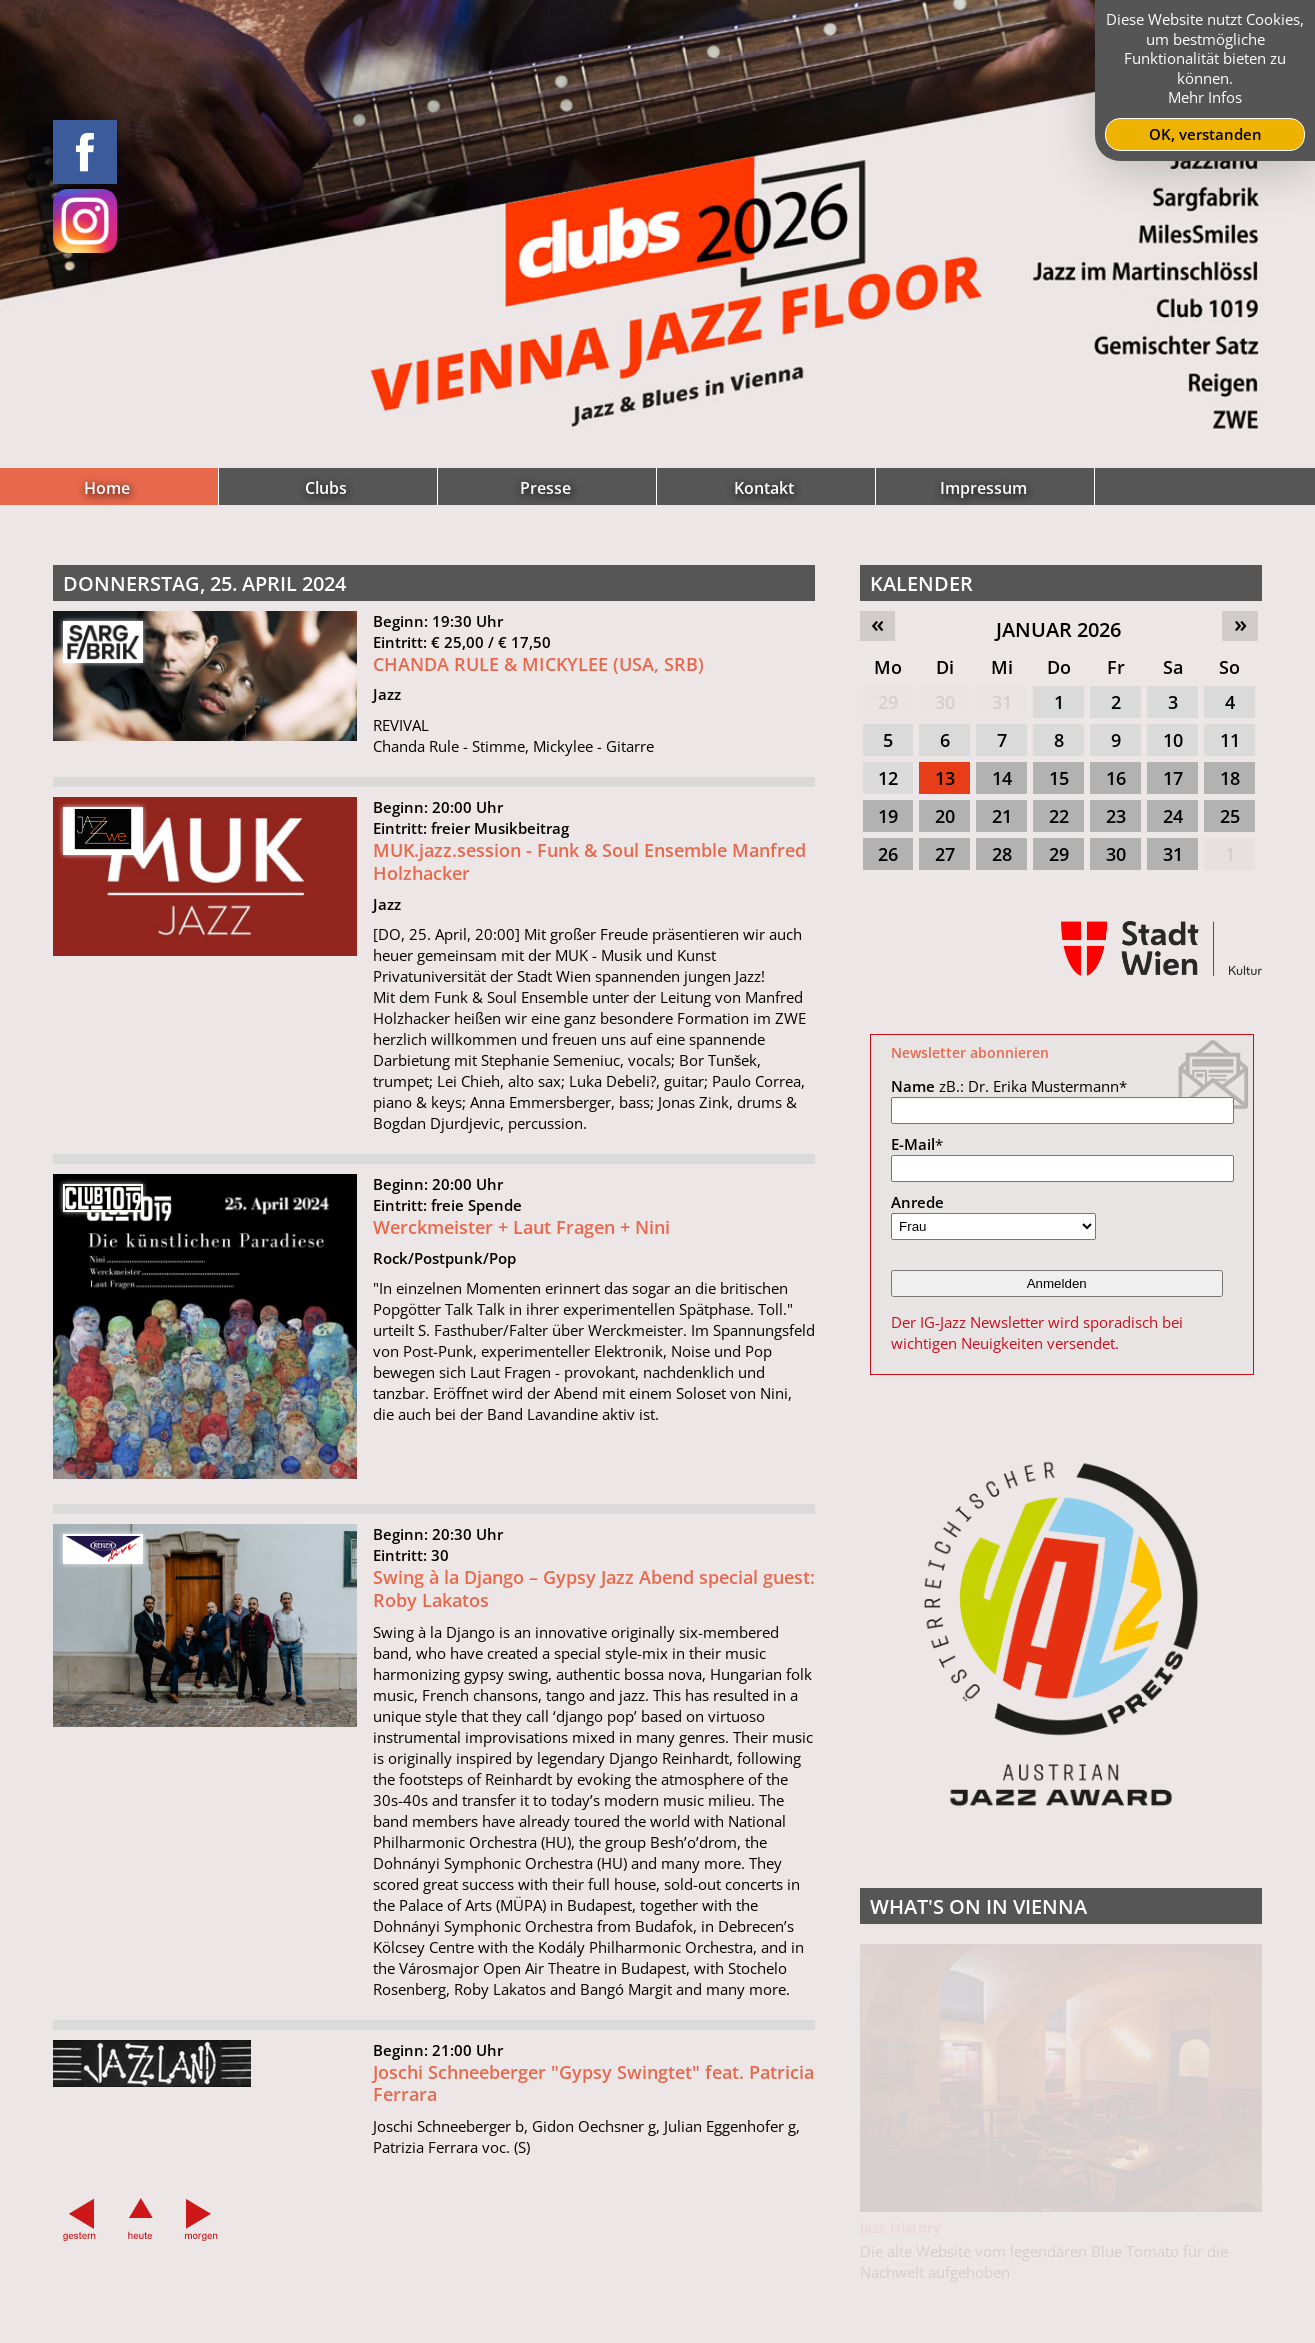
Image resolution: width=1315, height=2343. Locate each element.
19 (888, 816)
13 (945, 778)
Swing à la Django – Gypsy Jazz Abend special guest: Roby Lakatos (594, 1601)
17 (1173, 778)
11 (1230, 740)
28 (1002, 854)
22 (1059, 816)
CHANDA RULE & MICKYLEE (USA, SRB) (538, 676)
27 (945, 854)
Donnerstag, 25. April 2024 (204, 583)
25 (1230, 816)
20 (945, 816)
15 (1059, 778)
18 (1230, 778)
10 (1173, 740)
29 (888, 702)
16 (1116, 778)
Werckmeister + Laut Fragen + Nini (521, 1240)
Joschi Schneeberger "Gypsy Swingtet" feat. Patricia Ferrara (593, 2095)
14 (1002, 778)
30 (945, 702)
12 (888, 778)
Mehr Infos (1205, 97)
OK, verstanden (1205, 134)
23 (1116, 816)
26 (888, 854)
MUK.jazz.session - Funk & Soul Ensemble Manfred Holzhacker (589, 874)
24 (1173, 816)
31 (1002, 702)
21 (1002, 816)
